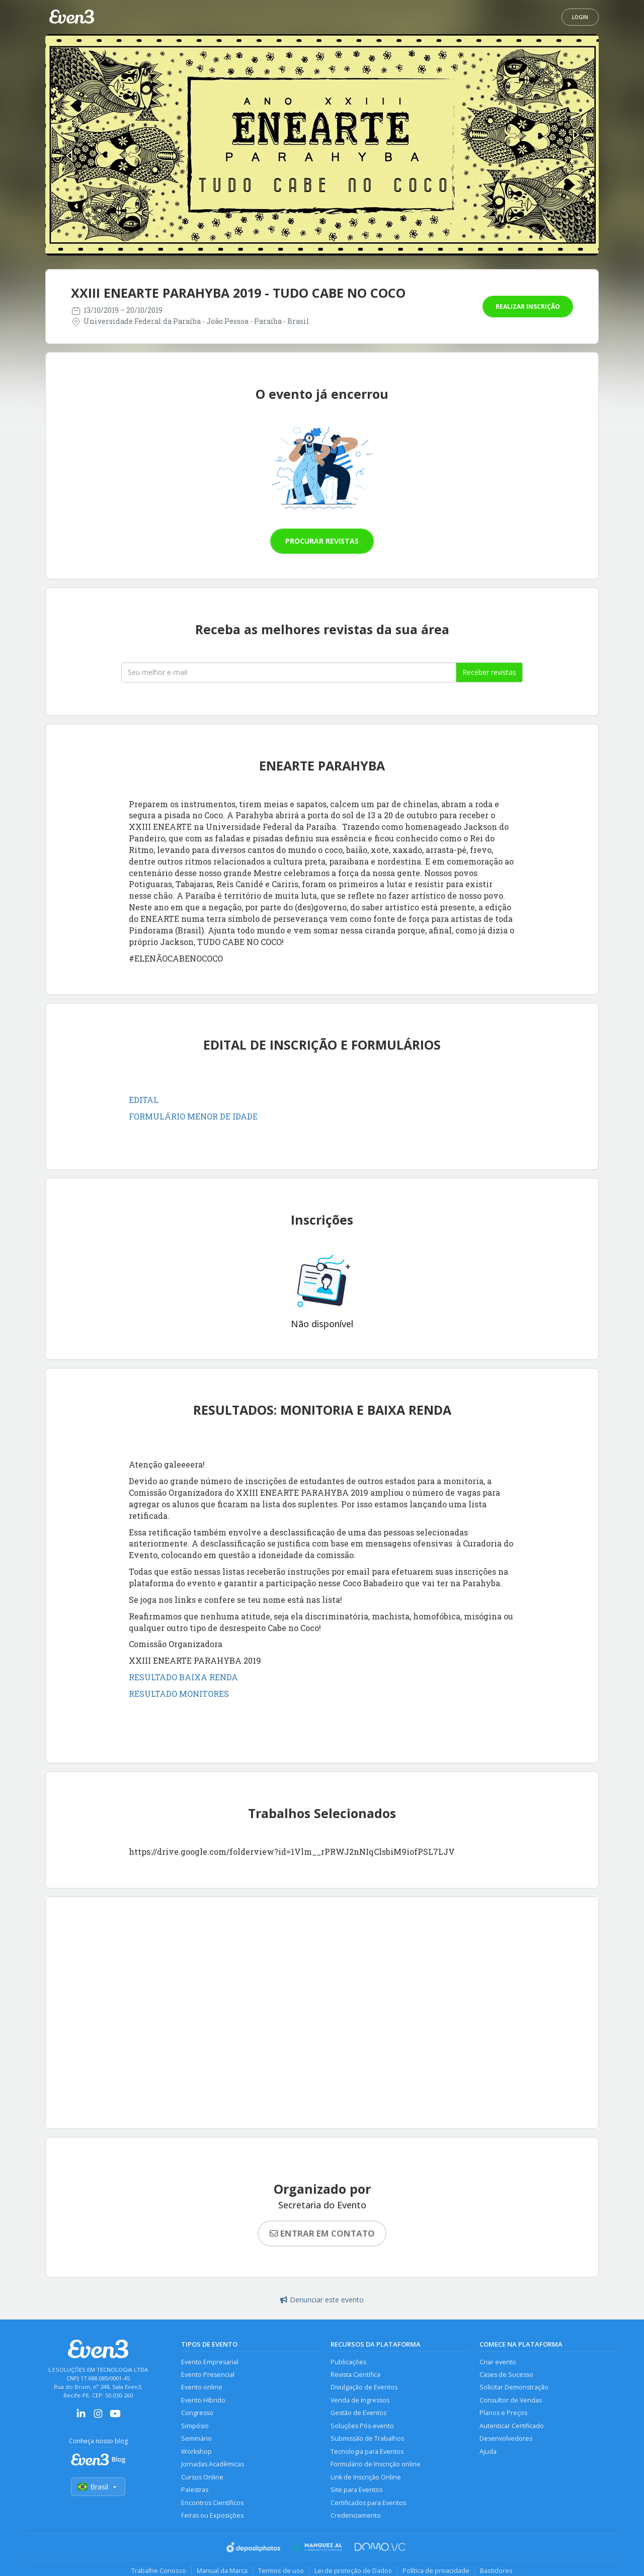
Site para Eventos (356, 2490)
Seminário (196, 2439)
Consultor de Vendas (510, 2400)
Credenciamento (356, 2516)
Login (580, 17)
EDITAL (143, 1099)
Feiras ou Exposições (212, 2516)
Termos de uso (281, 2570)
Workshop (196, 2451)
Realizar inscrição (528, 306)
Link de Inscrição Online (366, 2477)
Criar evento (497, 2362)
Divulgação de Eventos (364, 2387)
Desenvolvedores (505, 2439)
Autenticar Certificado (511, 2426)
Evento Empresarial (209, 2362)
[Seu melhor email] (288, 672)
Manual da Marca (222, 2570)
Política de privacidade (436, 2570)
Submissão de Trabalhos (367, 2439)
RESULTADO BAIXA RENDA (183, 1677)
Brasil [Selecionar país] (98, 2487)
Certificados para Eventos (368, 2503)
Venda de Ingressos (360, 2400)
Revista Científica (355, 2374)
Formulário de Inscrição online (376, 2464)
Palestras (194, 2490)
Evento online (201, 2387)
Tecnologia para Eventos (367, 2451)
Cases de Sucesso (506, 2374)
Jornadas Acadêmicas (212, 2464)
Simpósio (195, 2426)
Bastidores (496, 2570)
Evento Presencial (207, 2374)
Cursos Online (202, 2477)
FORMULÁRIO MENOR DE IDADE (193, 1116)
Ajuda (488, 2451)
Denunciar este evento (322, 2299)
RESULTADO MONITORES (179, 1693)
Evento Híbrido (203, 2400)
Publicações (348, 2362)
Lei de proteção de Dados (353, 2570)
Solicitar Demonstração (513, 2387)
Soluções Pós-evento (362, 2426)
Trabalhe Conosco (158, 2570)
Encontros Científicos (212, 2503)
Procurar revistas (322, 541)
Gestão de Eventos (358, 2413)
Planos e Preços (503, 2413)
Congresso (197, 2413)
